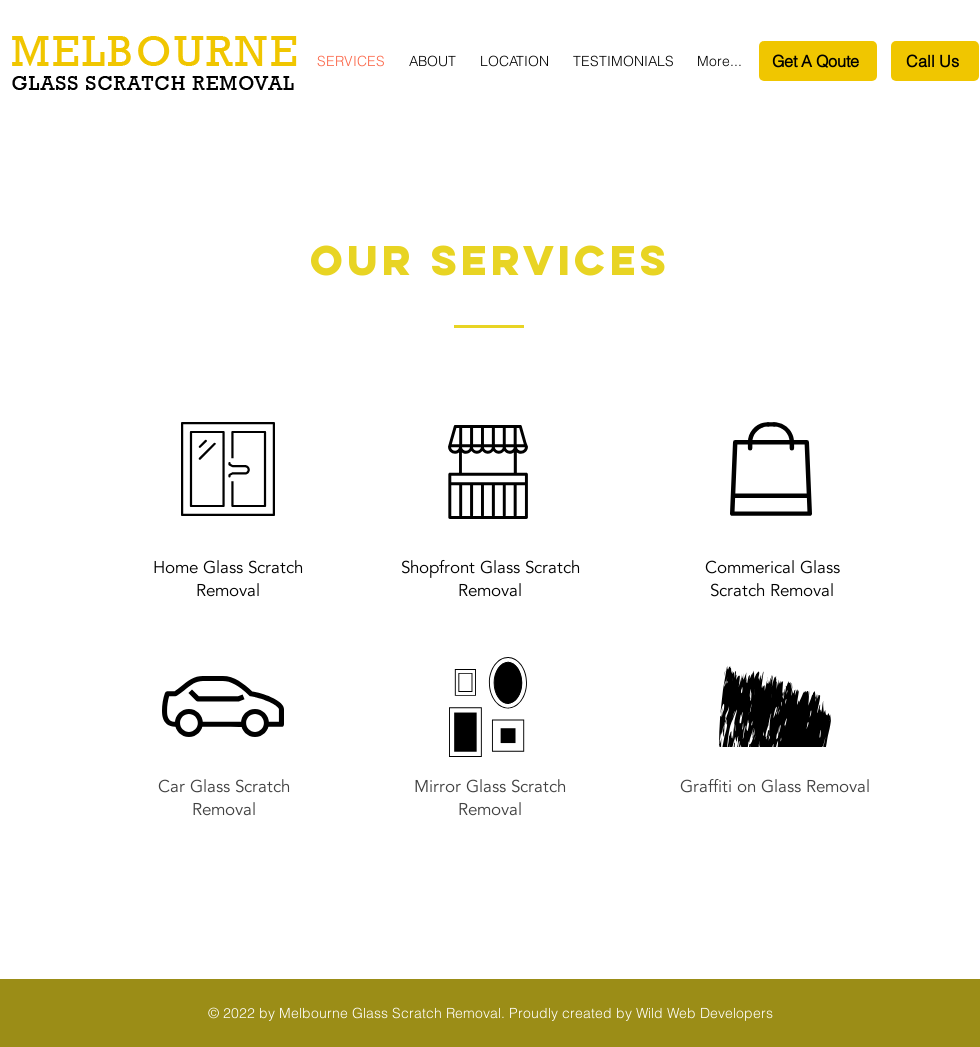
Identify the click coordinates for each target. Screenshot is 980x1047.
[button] (516, 61)
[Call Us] (935, 61)
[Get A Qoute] (818, 61)
